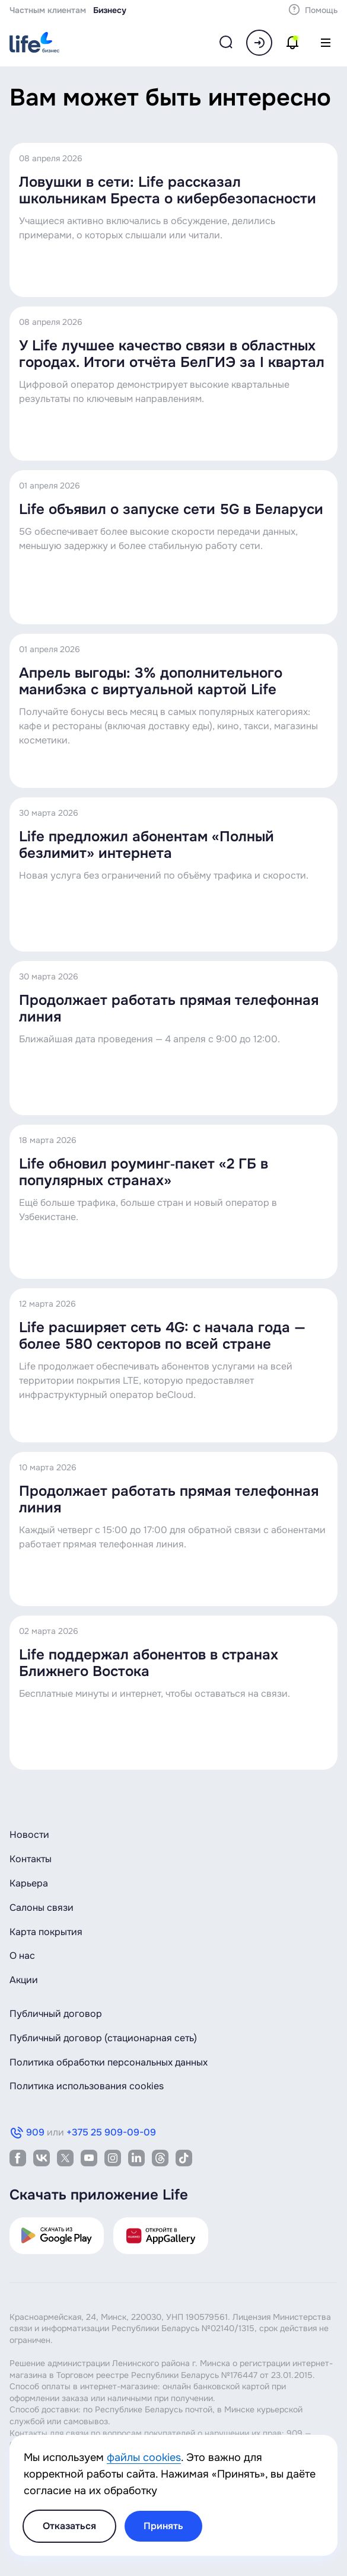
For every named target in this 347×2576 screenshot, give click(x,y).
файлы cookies (144, 2457)
